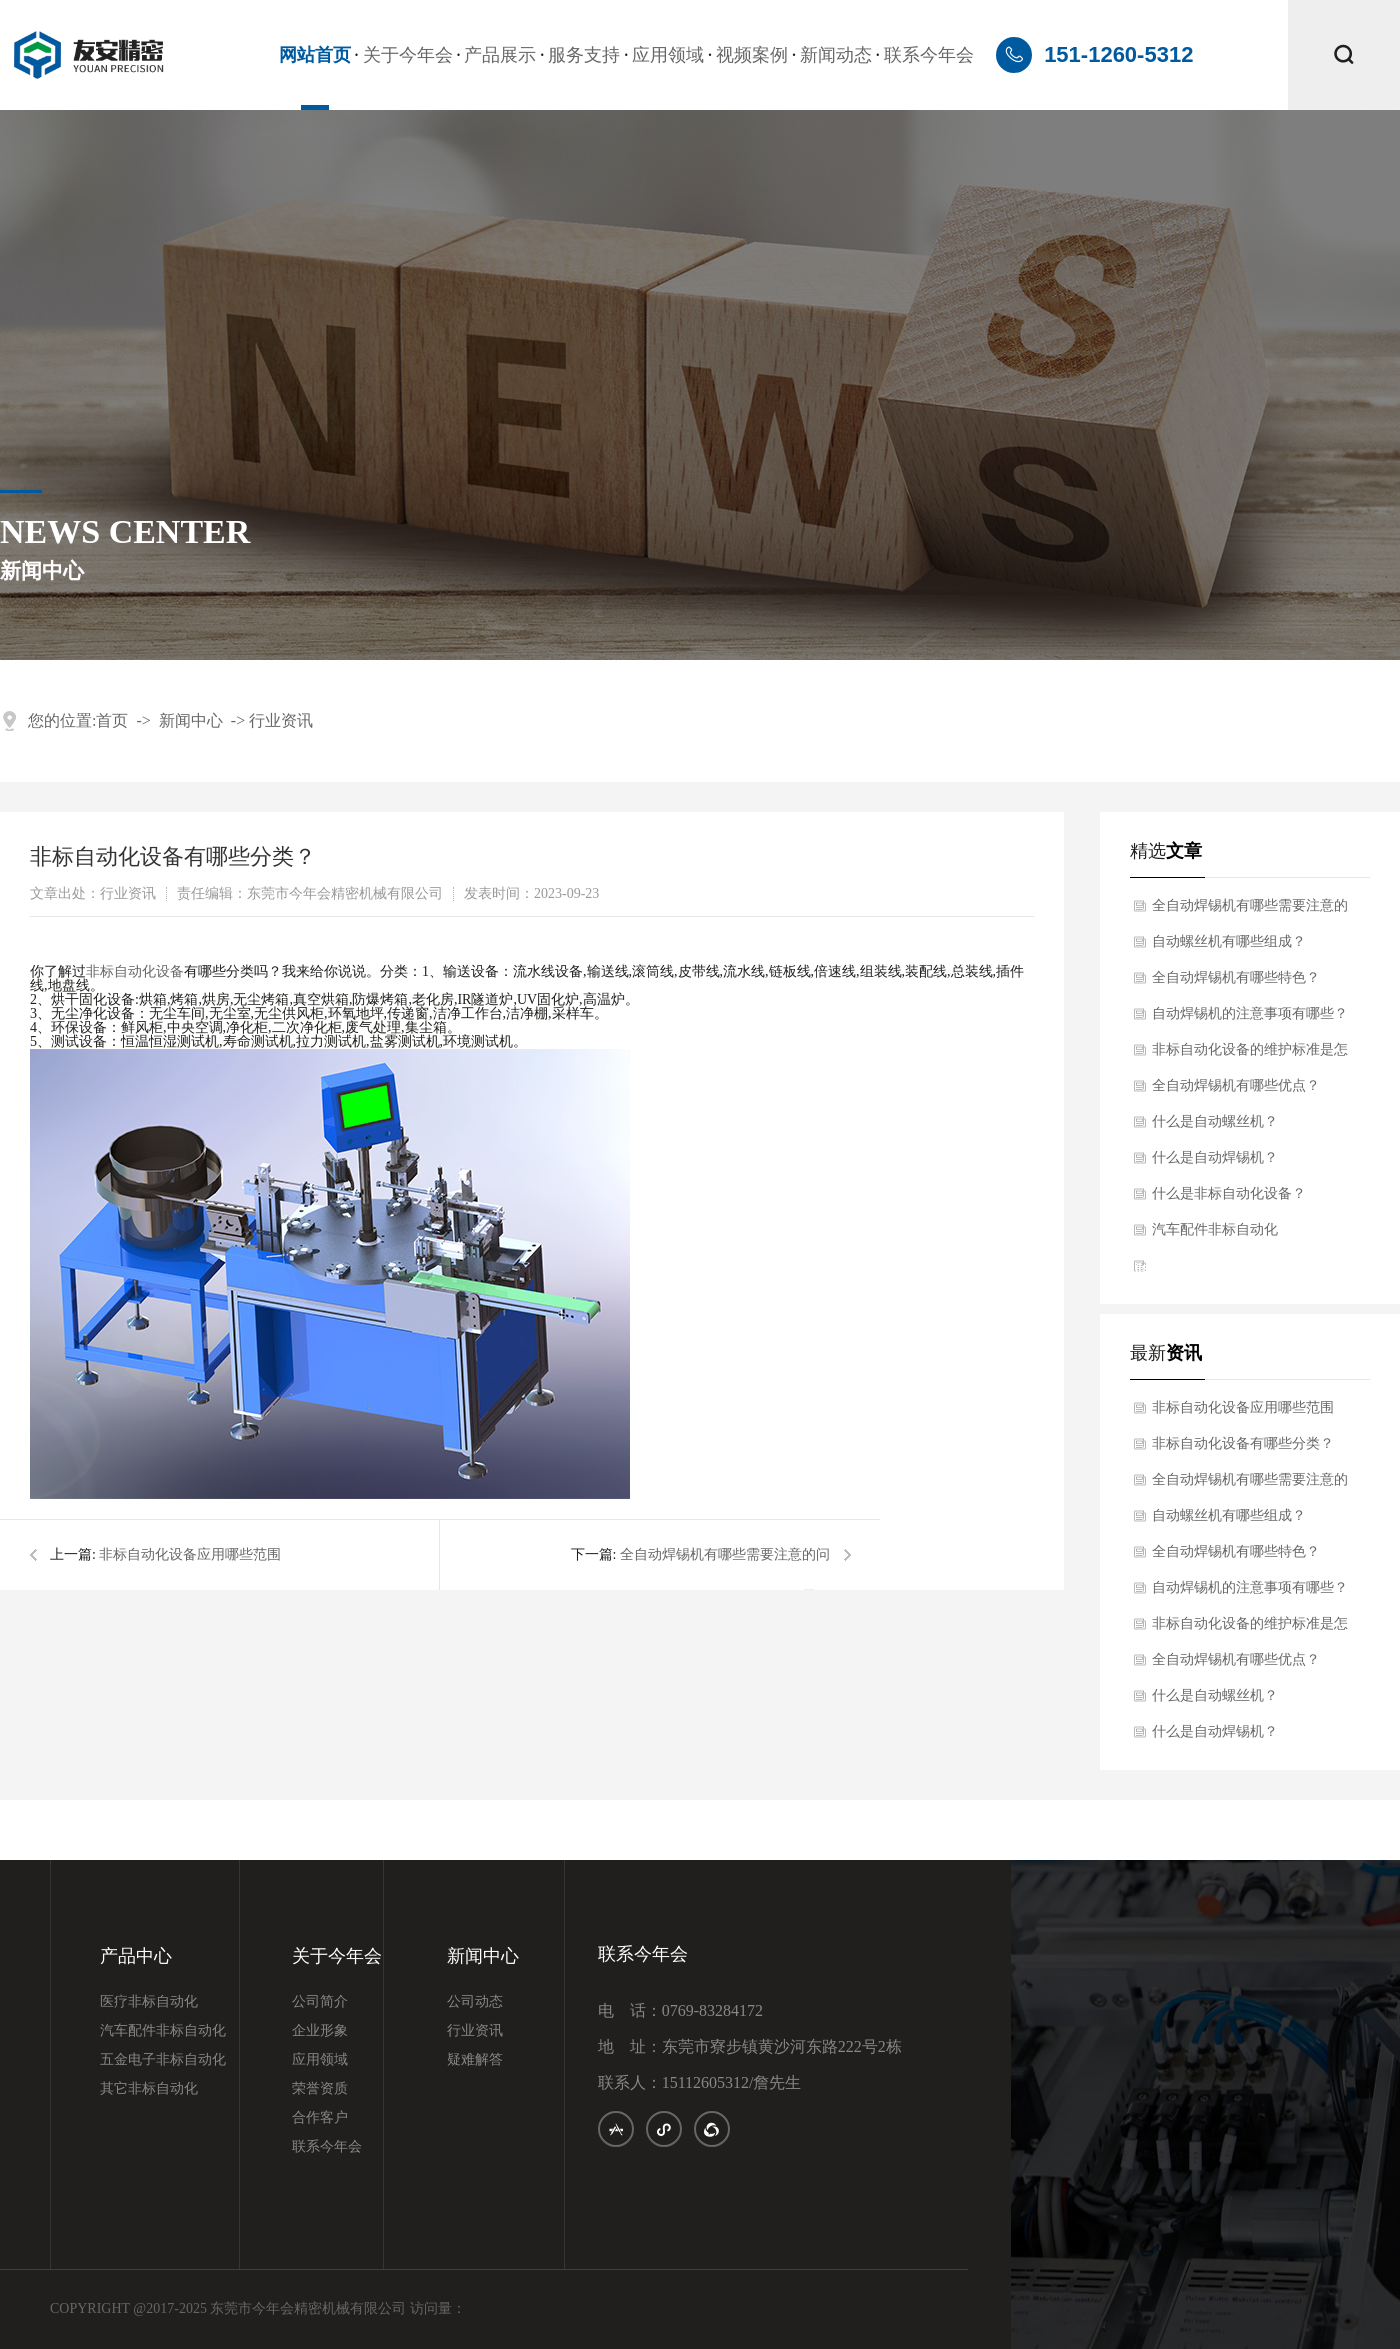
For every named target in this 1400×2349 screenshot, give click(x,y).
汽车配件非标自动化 (1215, 1229)
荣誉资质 (320, 2089)
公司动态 (475, 2002)
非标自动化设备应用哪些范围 (190, 1554)
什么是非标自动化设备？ (1229, 1193)
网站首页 (315, 55)
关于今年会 (408, 55)
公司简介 (320, 2002)
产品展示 (500, 55)
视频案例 (752, 55)
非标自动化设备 (135, 971)
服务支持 (584, 55)
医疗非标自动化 (149, 2002)
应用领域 (668, 55)
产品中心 (136, 1956)
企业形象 (320, 2031)
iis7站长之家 (1169, 1268)
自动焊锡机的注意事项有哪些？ (1250, 1013)
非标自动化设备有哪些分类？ (1243, 1443)
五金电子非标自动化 (163, 2060)
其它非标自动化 (149, 2089)
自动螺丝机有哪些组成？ (1229, 941)
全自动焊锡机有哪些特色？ (1236, 977)
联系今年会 (929, 55)
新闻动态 (836, 55)
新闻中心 (191, 720)
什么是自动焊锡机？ (1215, 1157)
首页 (112, 720)
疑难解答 (475, 2060)
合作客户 (320, 2118)
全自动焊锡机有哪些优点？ (1236, 1085)
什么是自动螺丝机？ (1215, 1121)
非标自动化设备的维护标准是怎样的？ (1250, 1055)
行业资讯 (281, 720)
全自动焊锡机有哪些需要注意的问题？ (1250, 911)
